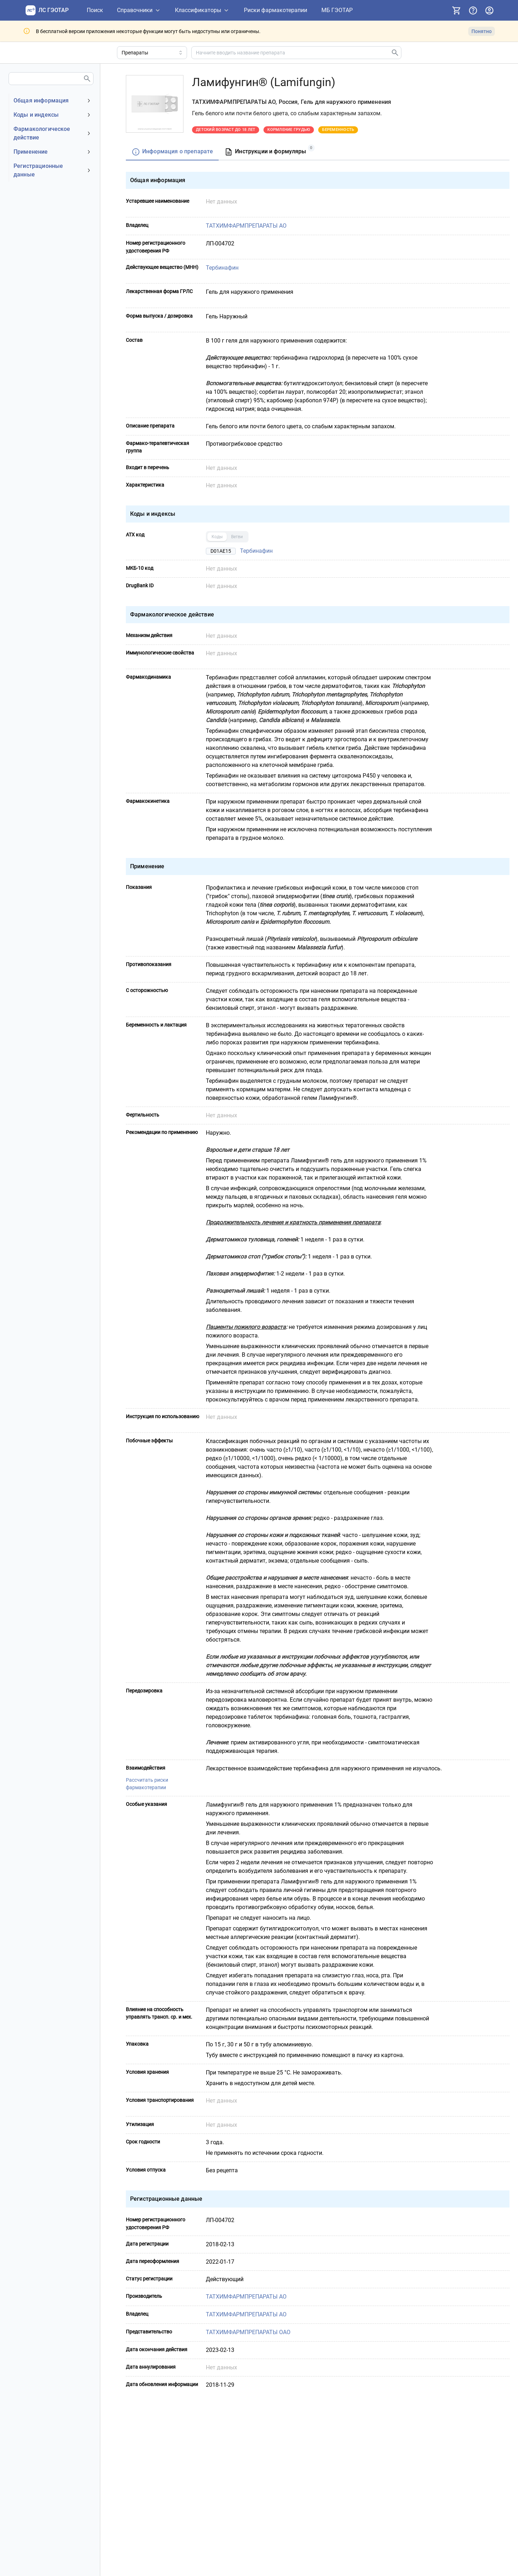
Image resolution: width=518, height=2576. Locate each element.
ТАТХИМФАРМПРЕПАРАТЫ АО (246, 225)
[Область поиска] (152, 52)
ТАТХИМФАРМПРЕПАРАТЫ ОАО (248, 2332)
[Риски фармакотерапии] (275, 10)
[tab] (172, 152)
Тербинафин (222, 267)
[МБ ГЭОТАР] (337, 10)
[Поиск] (95, 10)
